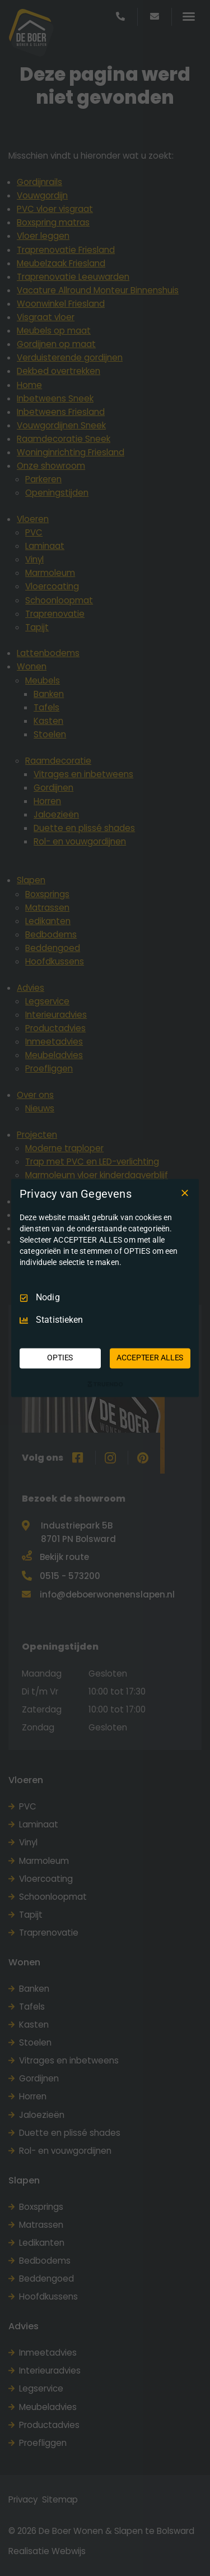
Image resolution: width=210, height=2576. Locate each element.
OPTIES (60, 1358)
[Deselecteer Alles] (185, 1193)
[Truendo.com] (105, 1384)
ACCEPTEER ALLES (149, 1358)
